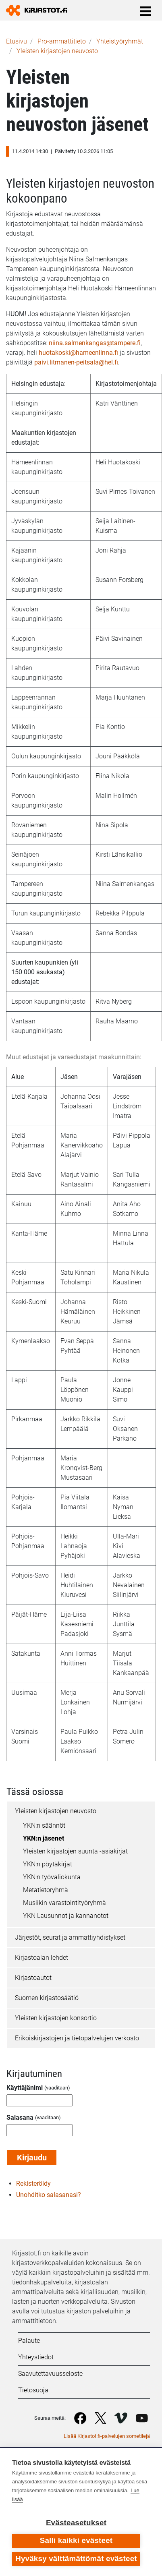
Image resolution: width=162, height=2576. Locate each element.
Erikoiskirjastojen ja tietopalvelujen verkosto (77, 2038)
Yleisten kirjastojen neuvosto (57, 51)
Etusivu (16, 41)
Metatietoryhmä (45, 1890)
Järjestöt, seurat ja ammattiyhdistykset (70, 1937)
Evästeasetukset (76, 2522)
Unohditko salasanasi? (48, 2195)
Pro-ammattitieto (61, 41)
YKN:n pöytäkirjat (47, 1864)
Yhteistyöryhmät (119, 41)
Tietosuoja (33, 2390)
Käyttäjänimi (24, 2087)
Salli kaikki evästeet (76, 2540)
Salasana (19, 2117)
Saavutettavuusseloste (50, 2373)
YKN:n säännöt (44, 1825)
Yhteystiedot (36, 2357)
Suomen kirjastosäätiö (47, 1998)
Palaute (29, 2340)
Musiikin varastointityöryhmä (64, 1903)
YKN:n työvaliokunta (52, 1877)
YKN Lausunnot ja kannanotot (65, 1916)
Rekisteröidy (33, 2183)
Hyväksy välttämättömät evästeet (76, 2558)
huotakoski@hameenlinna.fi (78, 352)
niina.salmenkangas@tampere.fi (95, 343)
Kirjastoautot (33, 1978)
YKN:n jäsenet (43, 1838)
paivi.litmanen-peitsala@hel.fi (76, 362)
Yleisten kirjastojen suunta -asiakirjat (75, 1851)
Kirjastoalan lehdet (41, 1957)
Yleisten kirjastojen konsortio (56, 2018)
